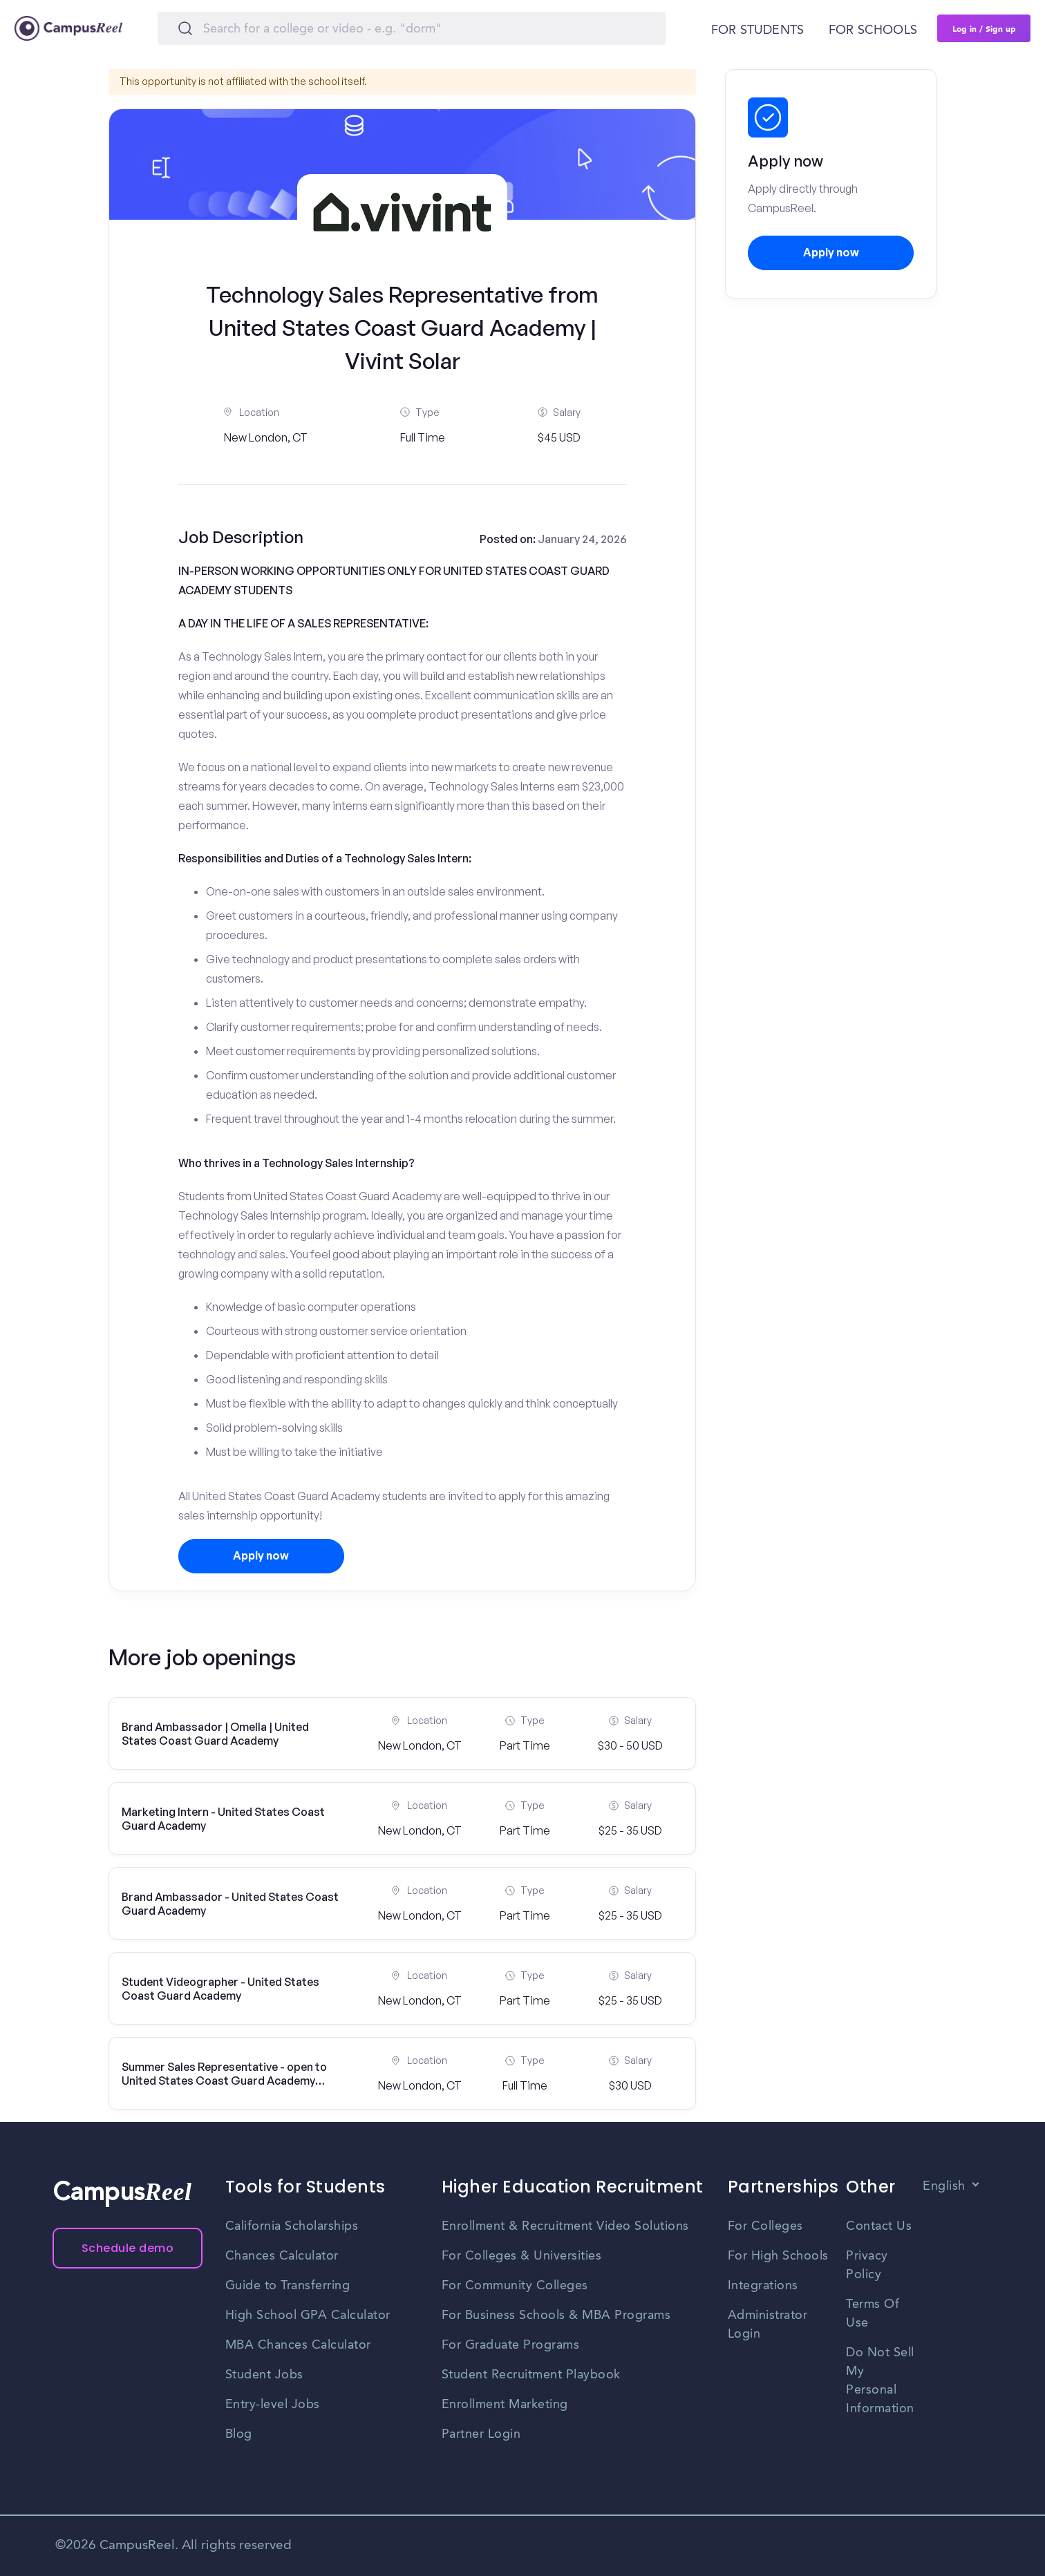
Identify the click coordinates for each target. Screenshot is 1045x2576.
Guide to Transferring (287, 2286)
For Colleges (765, 2226)
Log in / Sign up (984, 28)
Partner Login (481, 2434)
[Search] (412, 28)
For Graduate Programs (511, 2345)
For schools (873, 30)
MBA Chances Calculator (298, 2345)
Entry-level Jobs (272, 2404)
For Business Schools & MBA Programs (556, 2315)
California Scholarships (292, 2226)
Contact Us (879, 2226)
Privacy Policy (867, 2265)
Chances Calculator (282, 2256)
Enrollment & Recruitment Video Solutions (565, 2226)
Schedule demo (128, 2248)
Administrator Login (768, 2324)
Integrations (763, 2286)
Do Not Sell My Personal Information (880, 2381)
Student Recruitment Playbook (531, 2375)
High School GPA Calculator (307, 2315)
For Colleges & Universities (522, 2256)
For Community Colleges (515, 2286)
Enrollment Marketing (505, 2404)
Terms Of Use (872, 2313)
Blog (238, 2434)
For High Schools (778, 2256)
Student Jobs (264, 2375)
